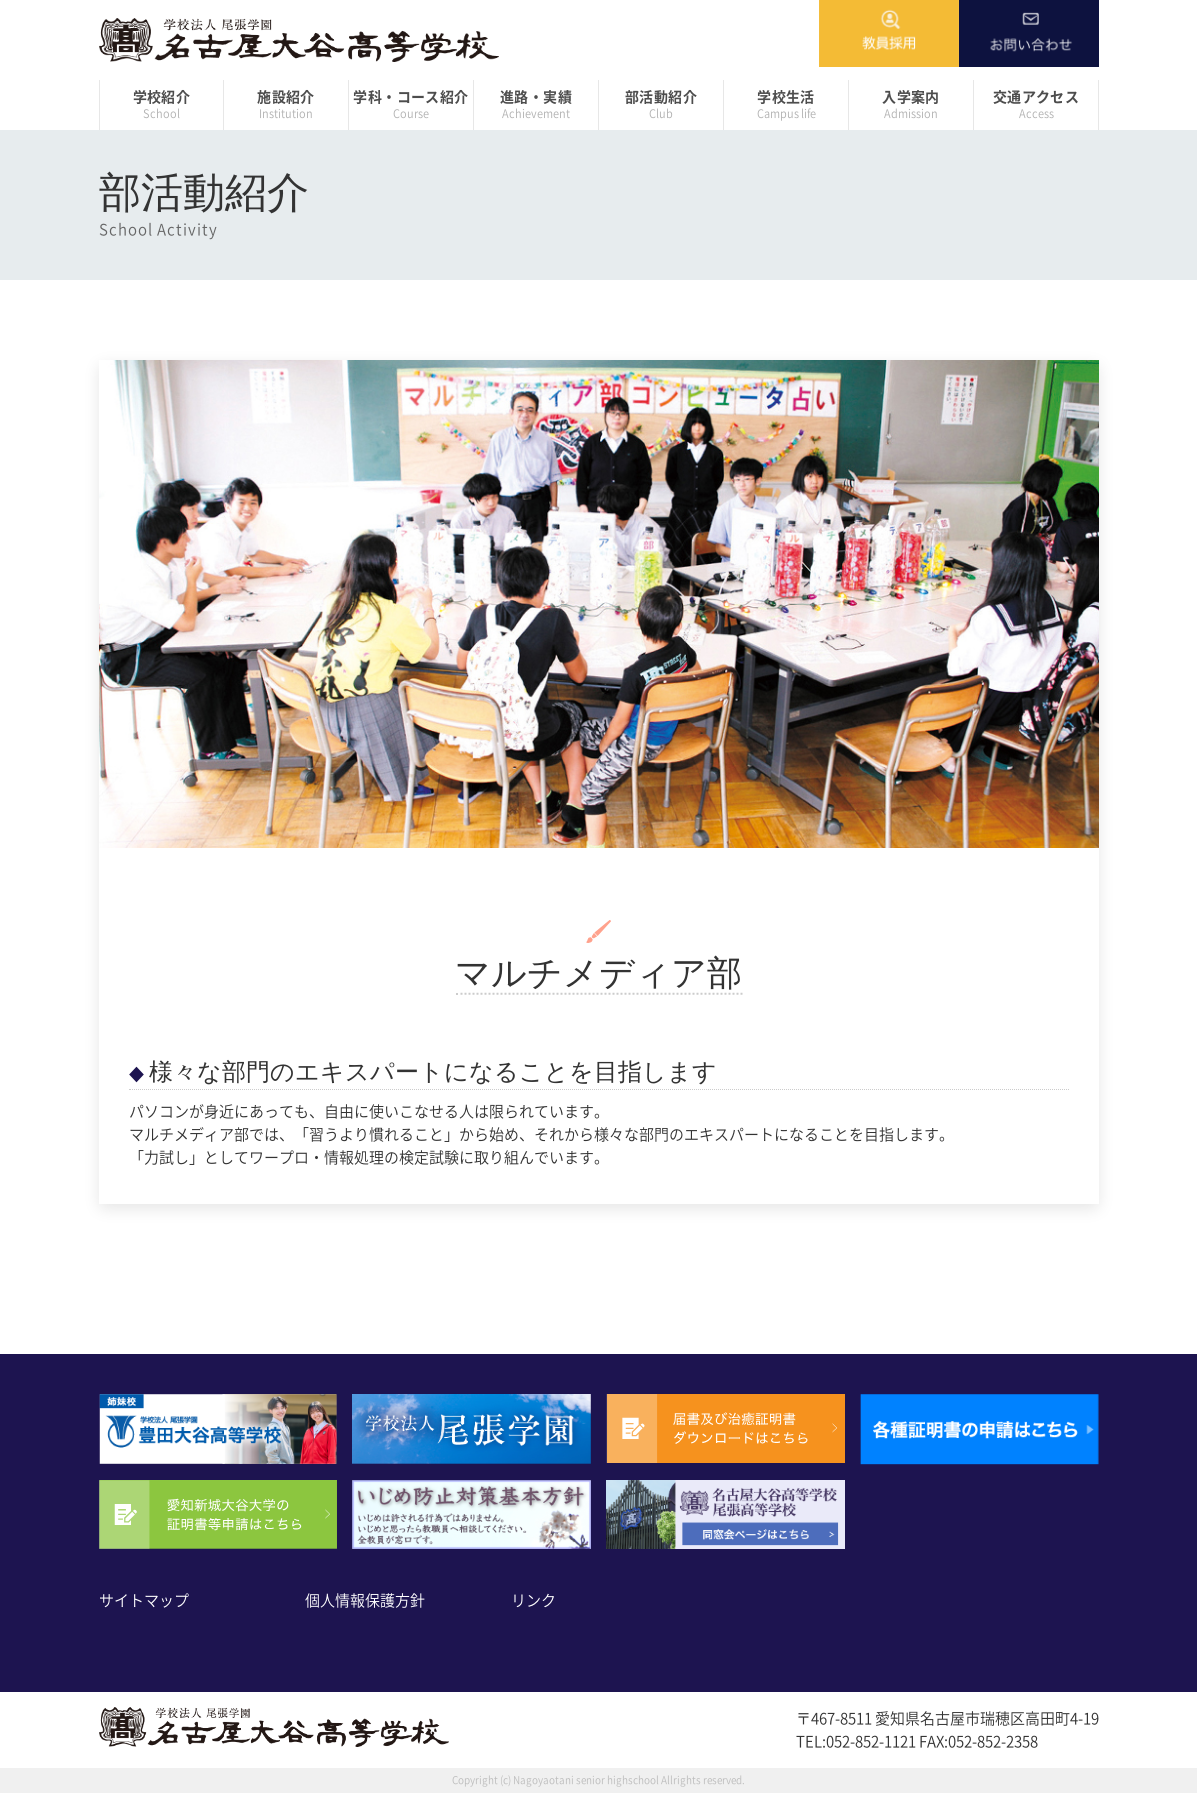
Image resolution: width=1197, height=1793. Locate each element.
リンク (533, 1600)
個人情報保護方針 (365, 1600)
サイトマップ (144, 1600)
